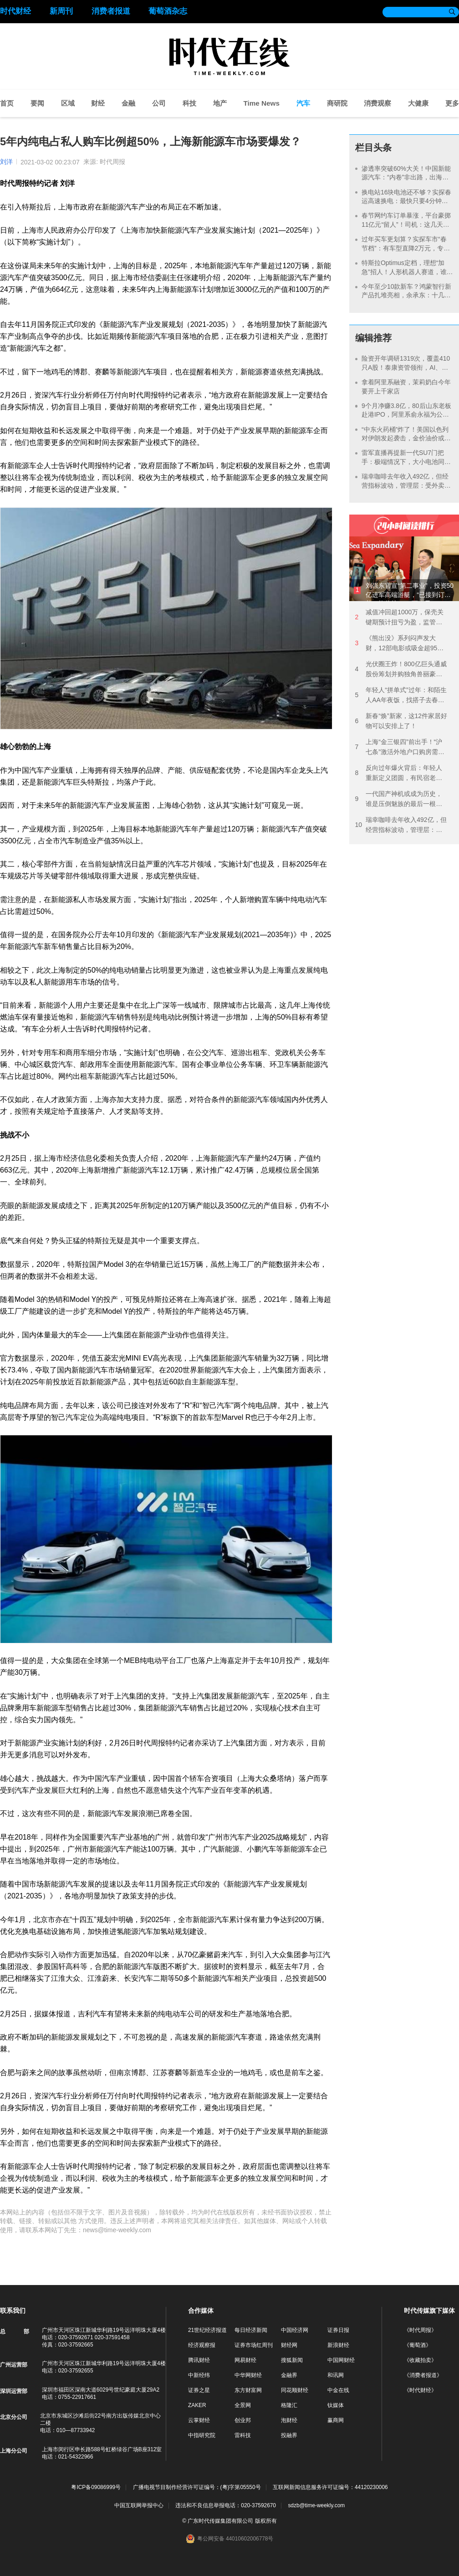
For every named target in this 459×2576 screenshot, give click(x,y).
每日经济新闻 (251, 2330)
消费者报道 (111, 11)
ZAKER (197, 2405)
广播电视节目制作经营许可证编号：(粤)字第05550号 (197, 2487)
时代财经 (15, 11)
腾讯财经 (199, 2360)
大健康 (418, 103)
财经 (98, 103)
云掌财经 (199, 2420)
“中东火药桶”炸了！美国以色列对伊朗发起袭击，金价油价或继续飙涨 (406, 438)
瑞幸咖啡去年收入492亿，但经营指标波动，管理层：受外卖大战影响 (406, 485)
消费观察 (377, 103)
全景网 (243, 2405)
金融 (128, 103)
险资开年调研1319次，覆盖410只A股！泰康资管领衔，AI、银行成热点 (406, 367)
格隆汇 (289, 2405)
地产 (220, 103)
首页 (7, 103)
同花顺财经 (294, 2390)
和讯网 (335, 2375)
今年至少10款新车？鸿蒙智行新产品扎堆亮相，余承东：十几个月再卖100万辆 (407, 295)
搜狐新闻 (292, 2360)
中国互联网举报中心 (138, 2505)
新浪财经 (338, 2345)
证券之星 (199, 2390)
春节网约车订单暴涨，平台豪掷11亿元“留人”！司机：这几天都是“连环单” (406, 224)
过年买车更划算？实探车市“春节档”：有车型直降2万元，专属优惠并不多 (406, 247)
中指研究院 (201, 2435)
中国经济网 (294, 2330)
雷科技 (243, 2435)
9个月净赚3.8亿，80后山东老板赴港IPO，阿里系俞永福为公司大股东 (406, 414)
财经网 (289, 2345)
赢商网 (335, 2420)
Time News (261, 103)
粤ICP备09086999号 (96, 2487)
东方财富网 (248, 2390)
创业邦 (243, 2420)
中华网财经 (248, 2375)
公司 (159, 103)
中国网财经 (341, 2360)
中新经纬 (199, 2375)
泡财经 (289, 2420)
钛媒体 (335, 2405)
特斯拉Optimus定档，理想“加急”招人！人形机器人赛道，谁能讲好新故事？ (404, 271)
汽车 (303, 103)
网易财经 (245, 2360)
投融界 (289, 2435)
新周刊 (61, 11)
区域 (68, 103)
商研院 (337, 103)
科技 (189, 103)
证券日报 (338, 2330)
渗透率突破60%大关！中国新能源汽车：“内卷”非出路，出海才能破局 (406, 177)
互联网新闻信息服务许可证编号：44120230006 (330, 2487)
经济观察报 (201, 2345)
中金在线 (338, 2390)
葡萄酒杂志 (167, 11)
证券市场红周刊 (254, 2345)
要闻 (37, 103)
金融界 (289, 2375)
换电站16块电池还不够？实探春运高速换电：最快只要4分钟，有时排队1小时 (407, 201)
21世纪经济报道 (207, 2330)
